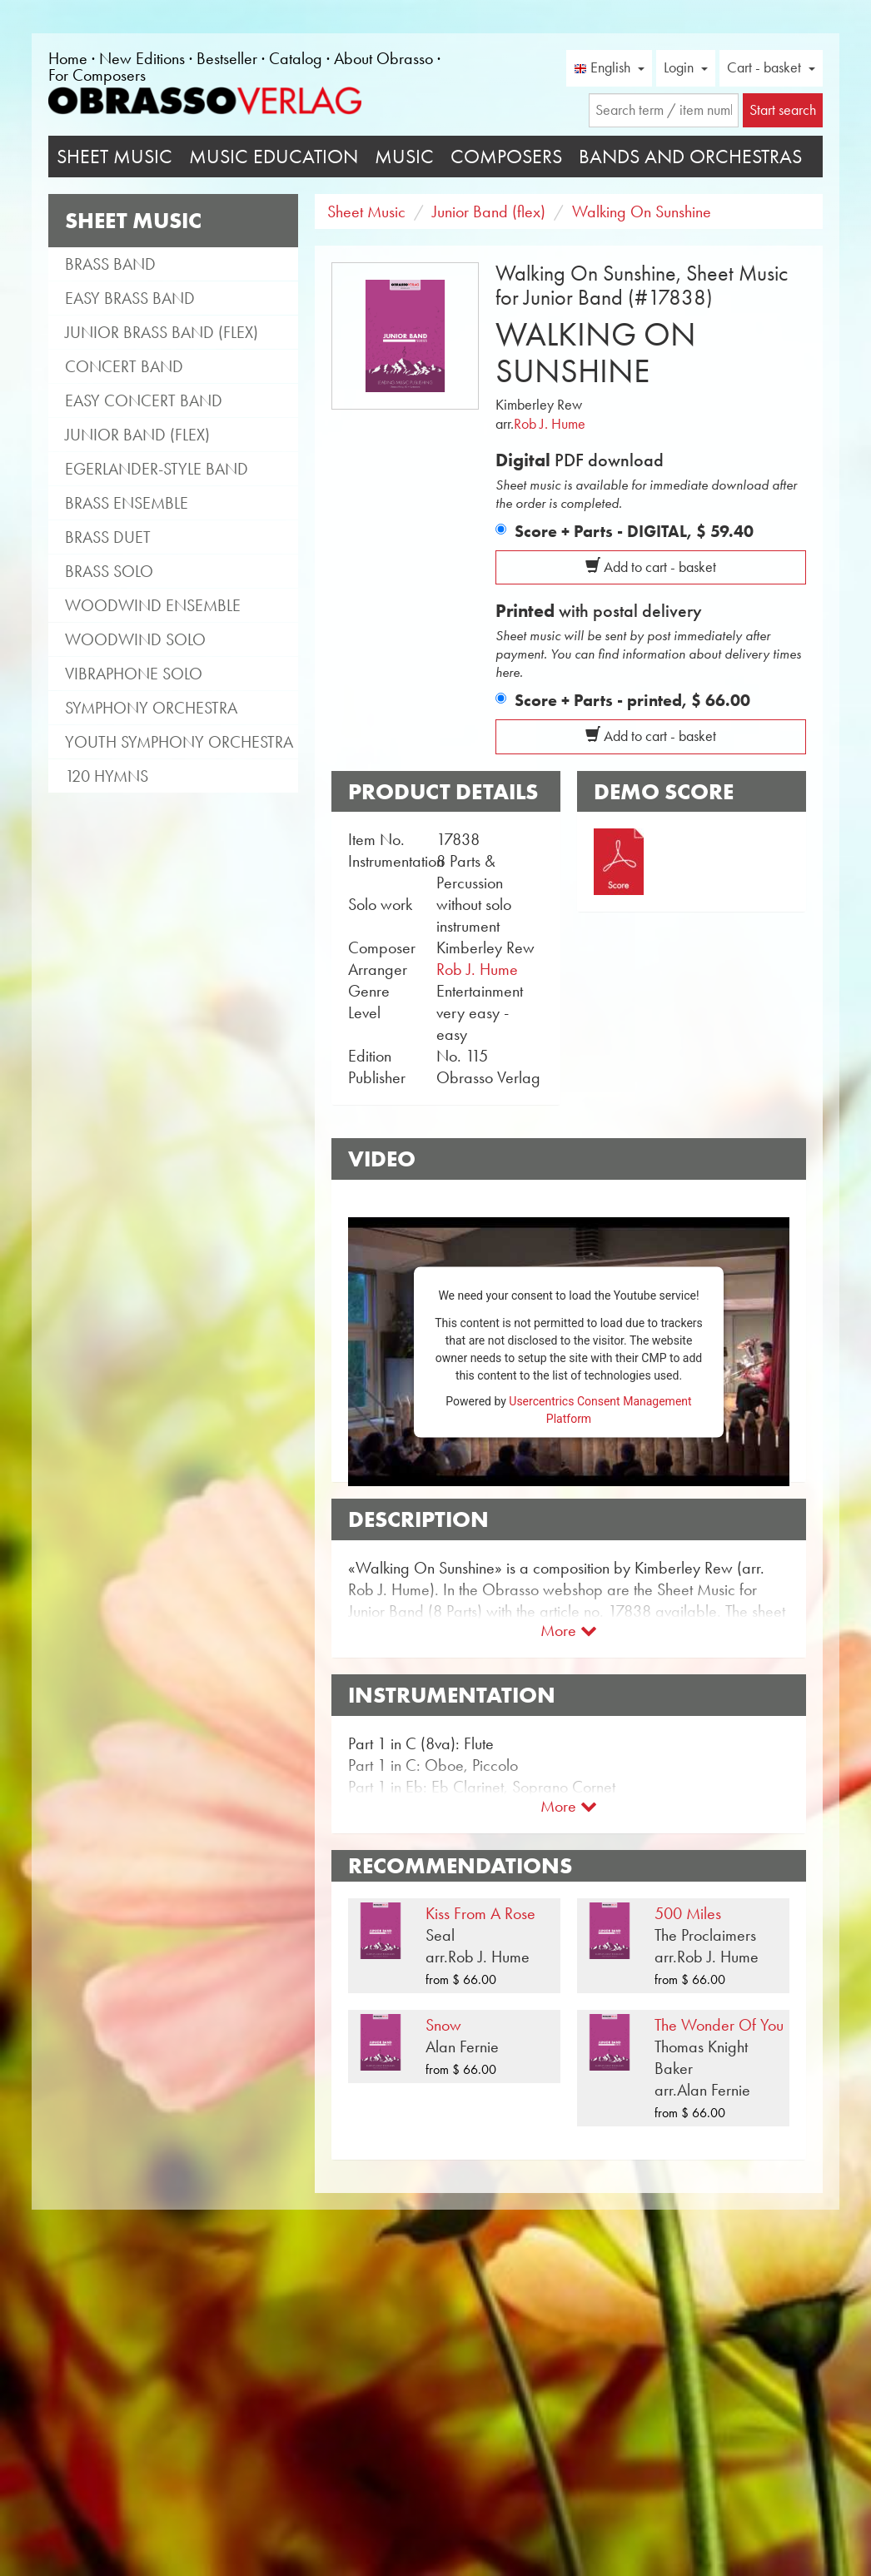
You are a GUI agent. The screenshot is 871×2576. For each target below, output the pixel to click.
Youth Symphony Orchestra (179, 742)
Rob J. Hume (549, 424)
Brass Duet (108, 537)
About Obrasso (383, 58)
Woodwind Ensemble (153, 605)
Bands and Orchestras (690, 156)
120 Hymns (106, 776)
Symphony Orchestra (151, 708)
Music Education (273, 156)
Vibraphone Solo (133, 674)
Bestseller (227, 58)
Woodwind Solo (135, 639)
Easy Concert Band (143, 400)
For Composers (97, 75)
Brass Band (110, 264)
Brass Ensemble (126, 503)
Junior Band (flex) (137, 435)
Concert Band (124, 366)
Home (67, 58)
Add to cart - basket (650, 567)
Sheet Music (114, 156)
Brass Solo (109, 571)
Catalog (295, 58)
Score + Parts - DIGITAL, (634, 531)
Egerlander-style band (156, 469)
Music (404, 156)
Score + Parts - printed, (632, 700)
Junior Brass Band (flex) (161, 332)
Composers (506, 156)
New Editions (142, 58)
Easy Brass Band (130, 298)
